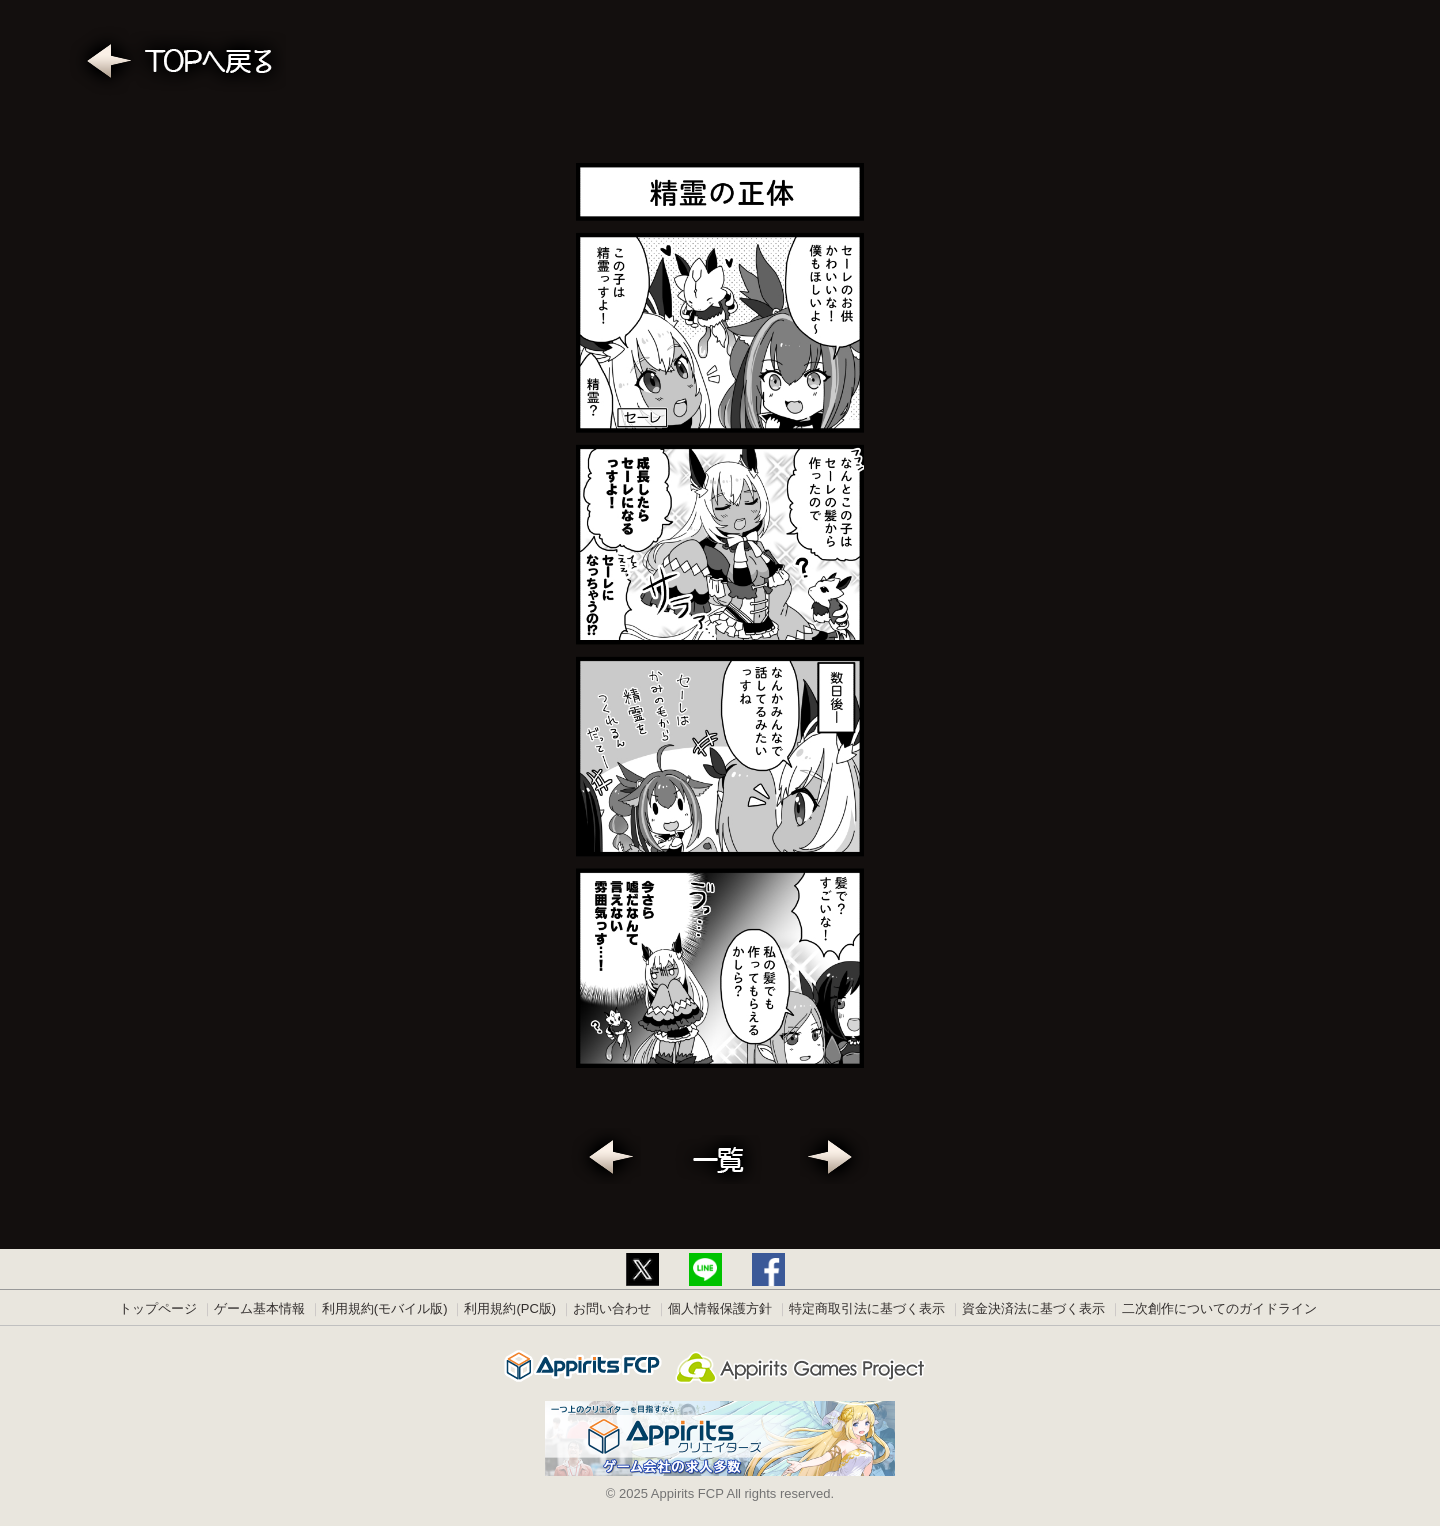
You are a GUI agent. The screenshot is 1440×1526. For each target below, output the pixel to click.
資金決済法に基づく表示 (1033, 1308)
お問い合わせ (612, 1308)
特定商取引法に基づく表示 (867, 1308)
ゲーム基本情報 (259, 1308)
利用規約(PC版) (510, 1308)
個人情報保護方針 (720, 1308)
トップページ (158, 1308)
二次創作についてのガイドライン (1219, 1308)
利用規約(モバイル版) (385, 1308)
